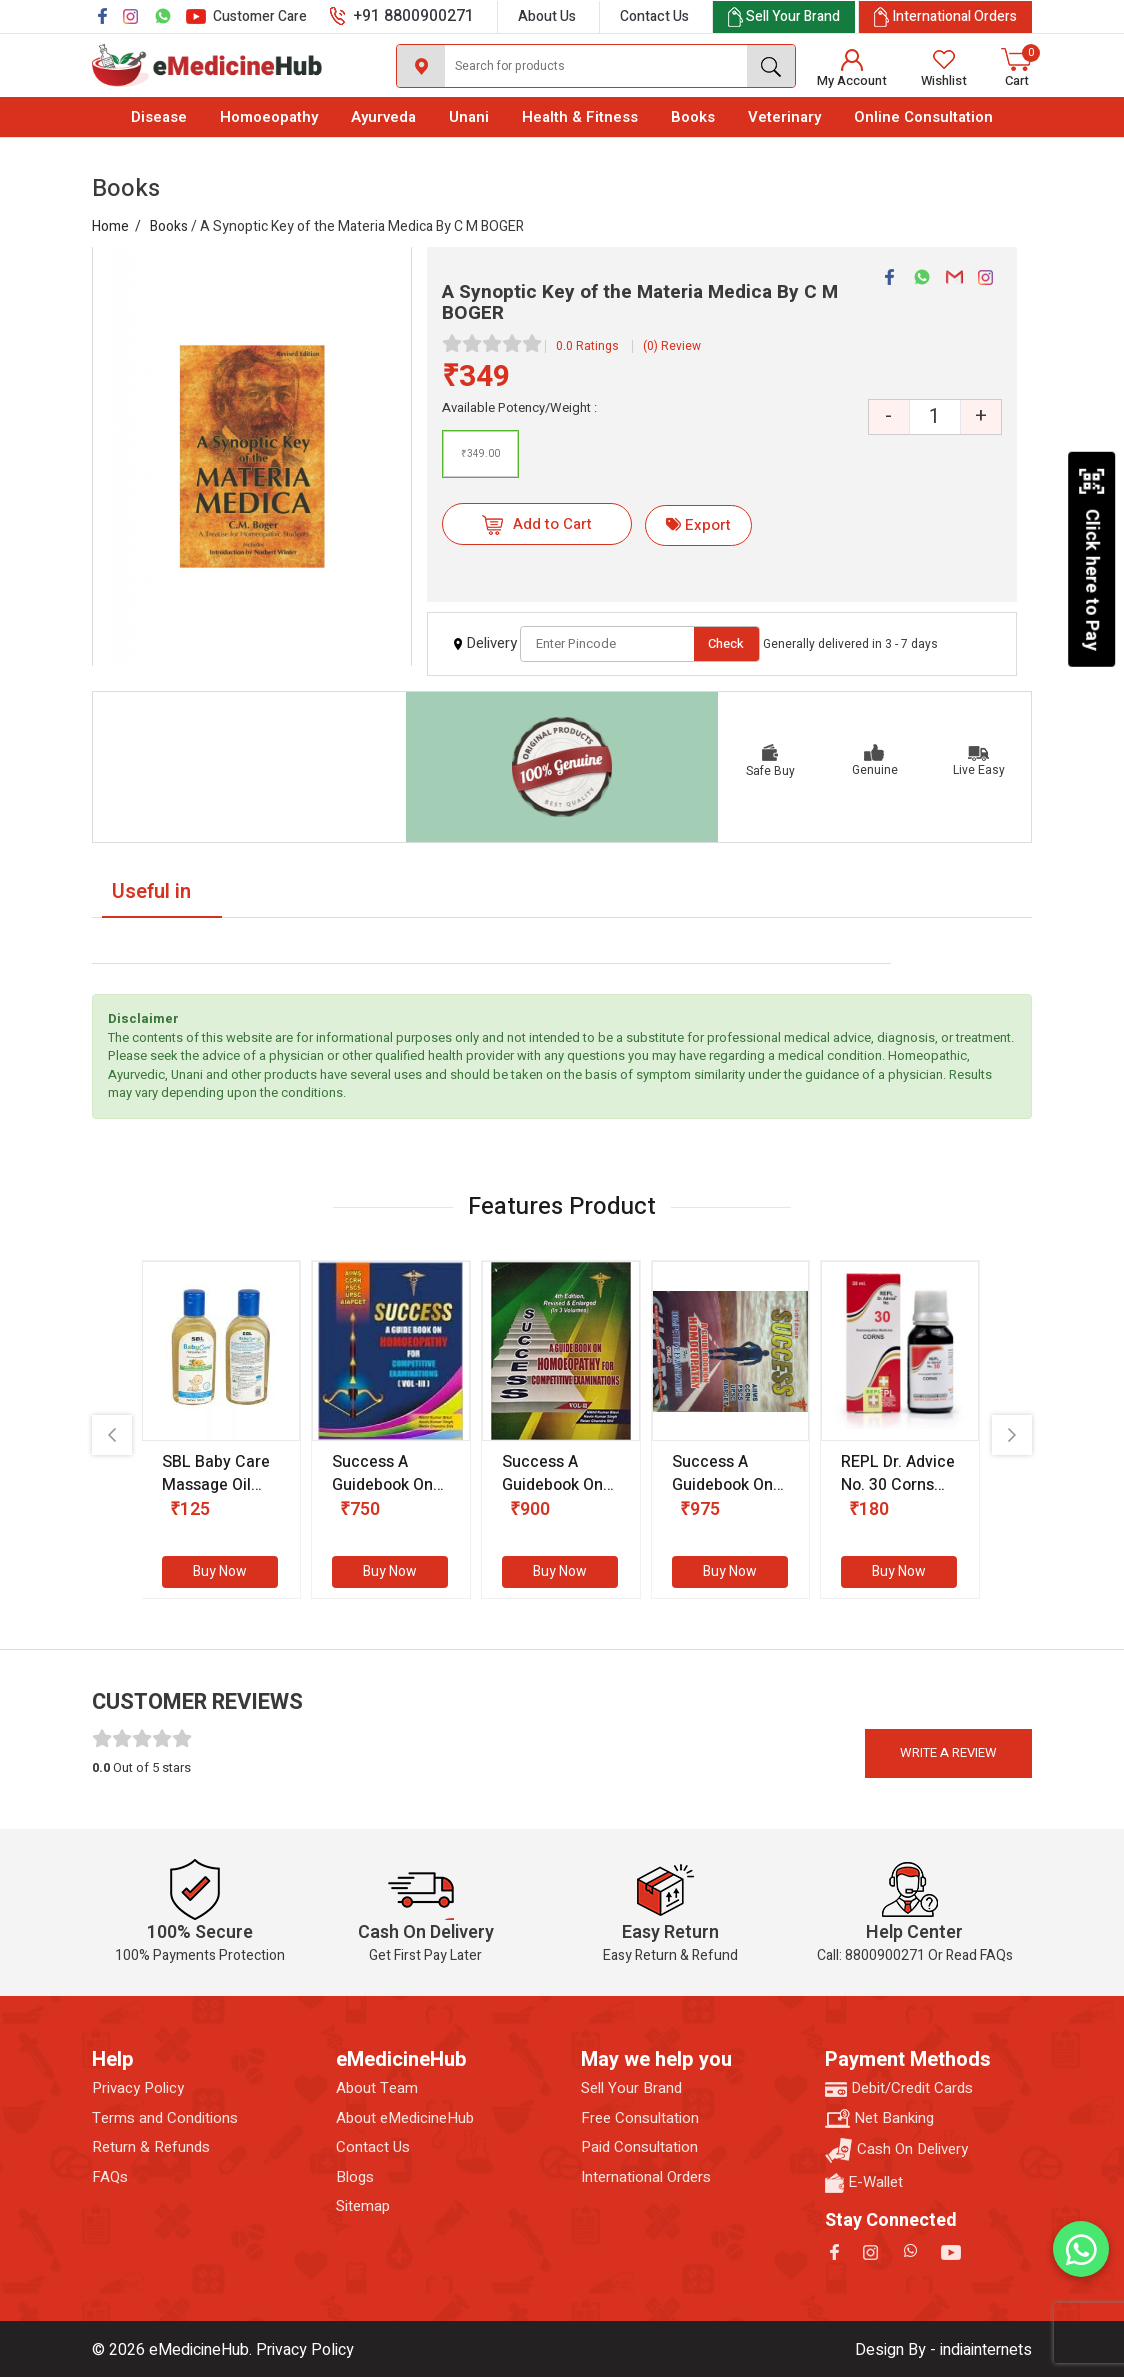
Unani (469, 117)
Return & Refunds (151, 2147)
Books (693, 117)
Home (110, 226)
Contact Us (654, 16)
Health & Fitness (580, 117)
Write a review (948, 1752)
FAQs (110, 2177)
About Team (377, 2088)
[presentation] (112, 1435)
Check (726, 643)
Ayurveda (383, 117)
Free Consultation (640, 2118)
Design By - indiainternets (943, 2350)
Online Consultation (923, 117)
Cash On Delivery (896, 2150)
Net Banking (879, 2118)
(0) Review (672, 346)
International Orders (646, 2177)
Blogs (355, 2177)
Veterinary (784, 117)
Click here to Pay (1091, 559)
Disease (159, 117)
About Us (547, 16)
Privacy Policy (138, 2088)
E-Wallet (864, 2182)
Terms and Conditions (165, 2118)
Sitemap (363, 2206)
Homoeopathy (269, 117)
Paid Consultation (639, 2147)
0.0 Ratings (587, 346)
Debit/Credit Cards (899, 2088)
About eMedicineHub (405, 2118)
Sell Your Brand (631, 2088)
